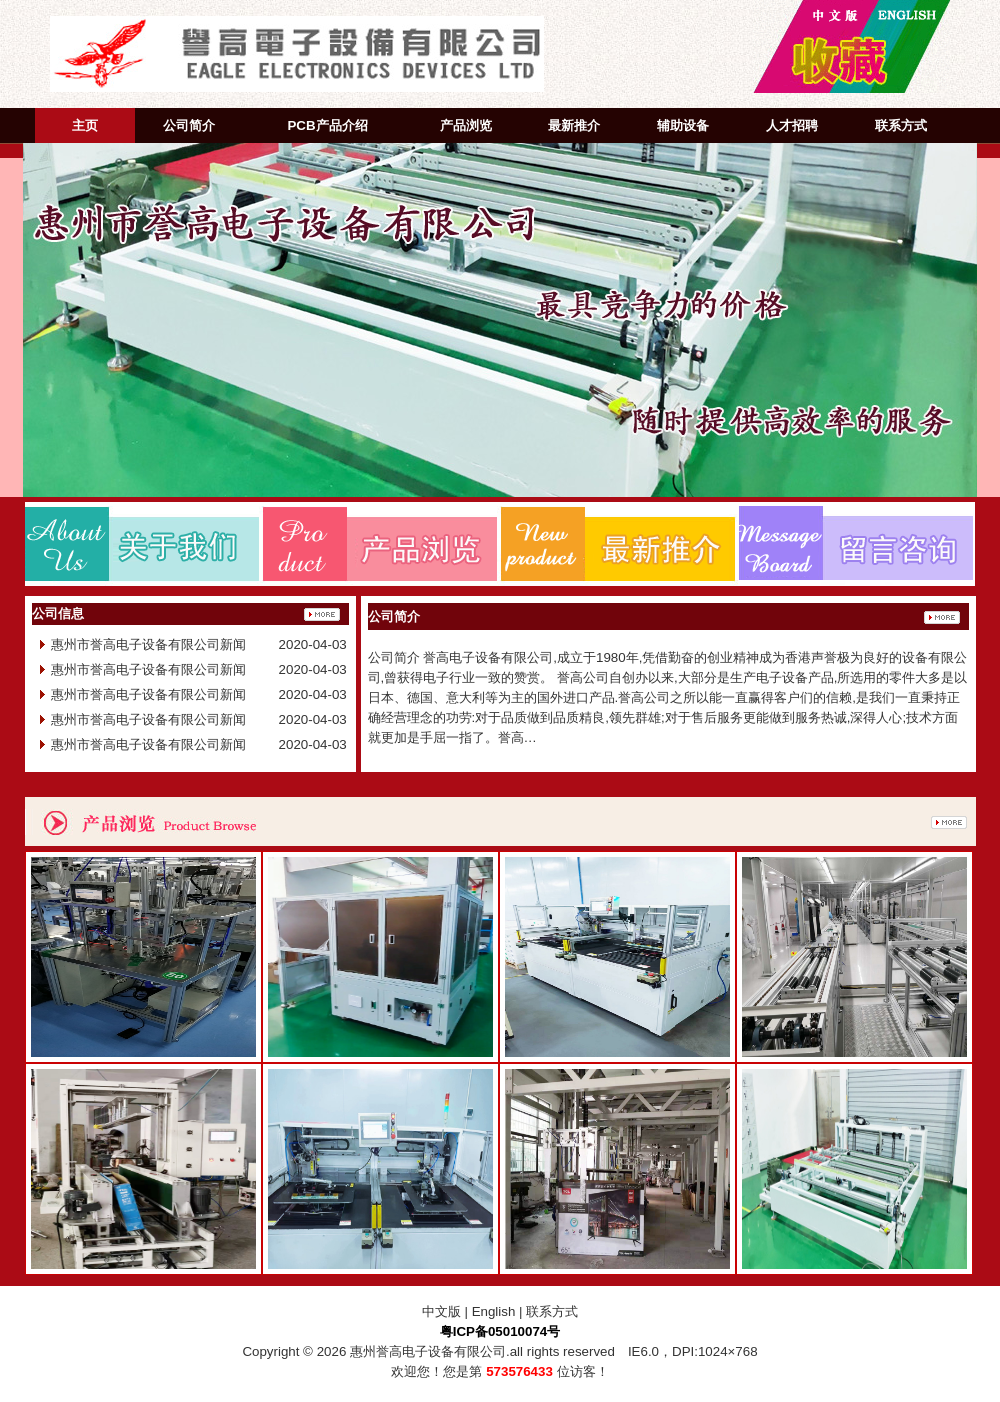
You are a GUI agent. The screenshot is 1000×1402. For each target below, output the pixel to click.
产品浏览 (466, 125)
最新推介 (574, 125)
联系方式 (901, 125)
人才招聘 (792, 125)
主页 (85, 125)
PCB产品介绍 (327, 125)
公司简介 (189, 125)
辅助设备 (683, 125)
